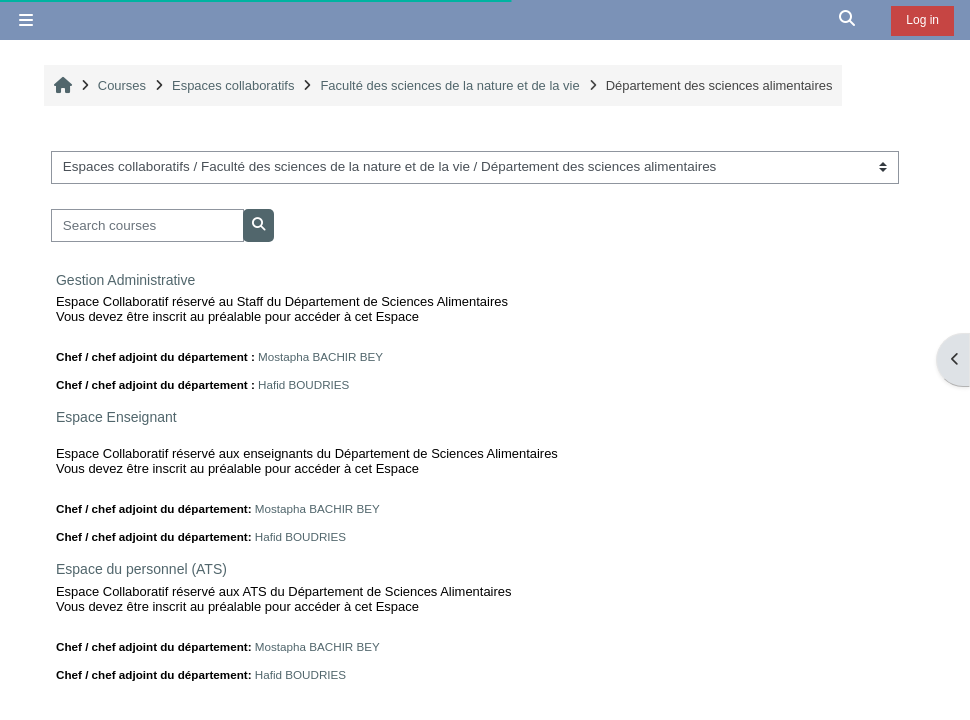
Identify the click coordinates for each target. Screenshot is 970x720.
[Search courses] (147, 225)
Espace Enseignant (116, 417)
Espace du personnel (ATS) (141, 569)
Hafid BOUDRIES (303, 384)
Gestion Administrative (125, 280)
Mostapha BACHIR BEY (320, 356)
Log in (922, 20)
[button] (848, 20)
